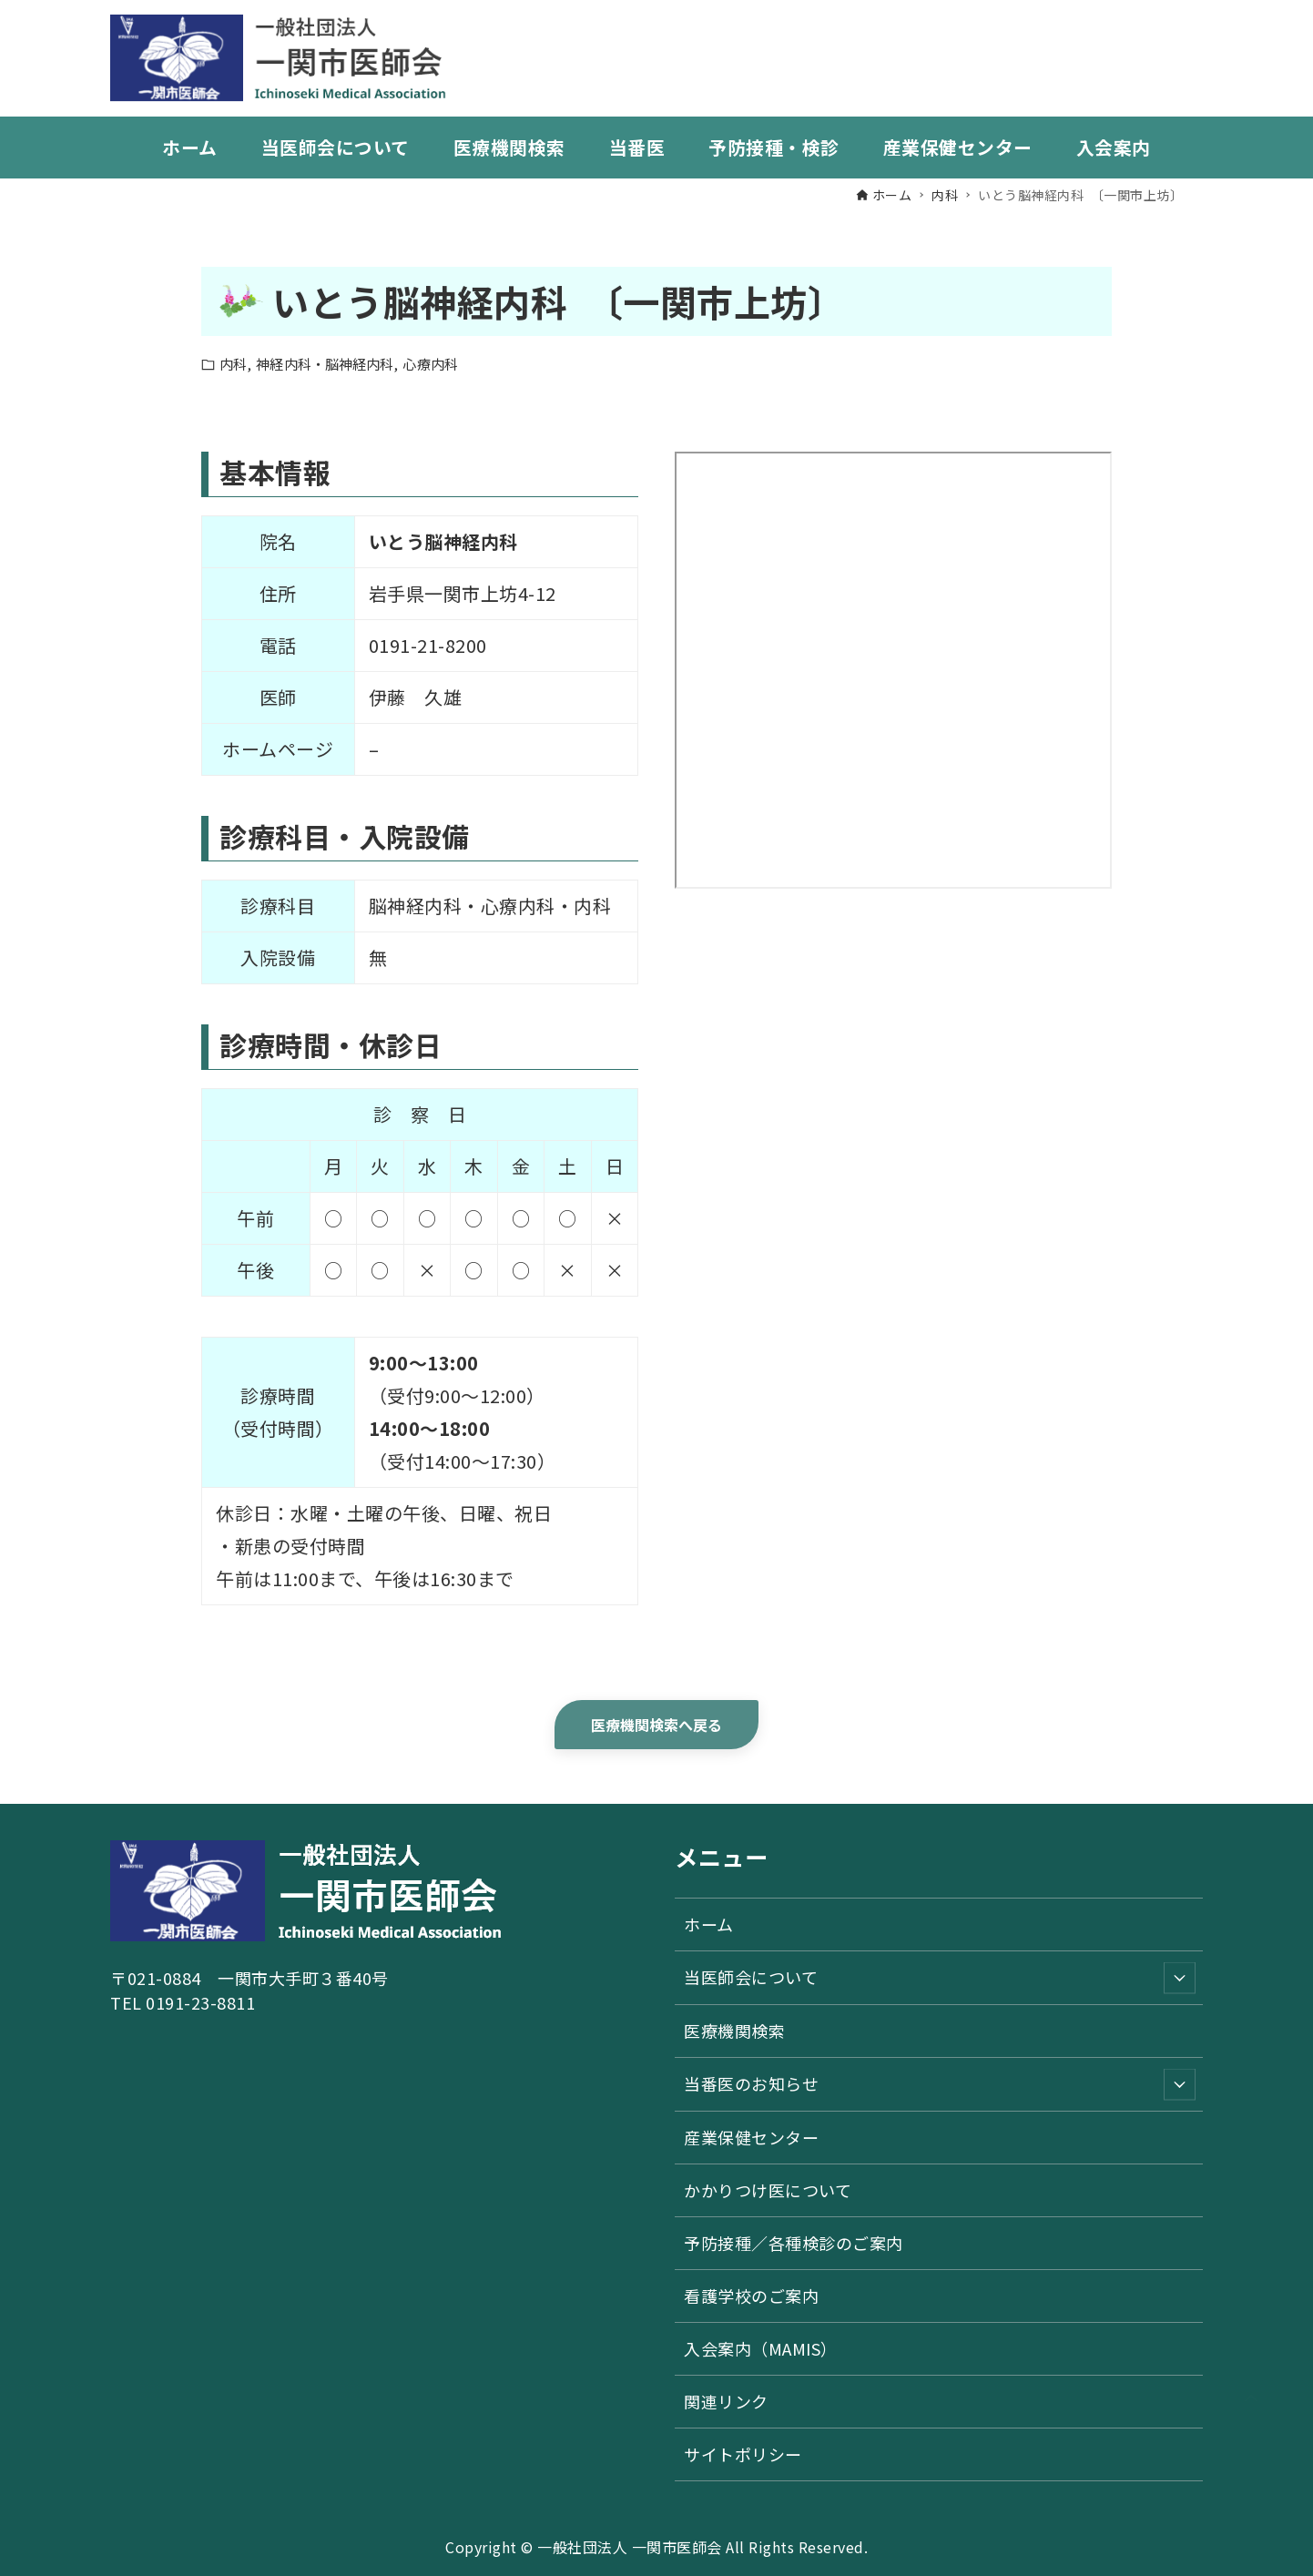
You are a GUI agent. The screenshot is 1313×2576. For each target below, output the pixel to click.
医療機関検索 (734, 2030)
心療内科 (429, 363)
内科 (233, 363)
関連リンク (726, 2401)
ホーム (709, 1924)
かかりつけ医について (767, 2190)
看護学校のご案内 (751, 2295)
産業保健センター (751, 2137)
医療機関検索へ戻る (657, 1725)
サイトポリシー (743, 2454)
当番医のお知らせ (940, 2084)
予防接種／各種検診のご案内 (793, 2243)
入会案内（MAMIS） (761, 2348)
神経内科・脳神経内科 (324, 363)
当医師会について (940, 1977)
